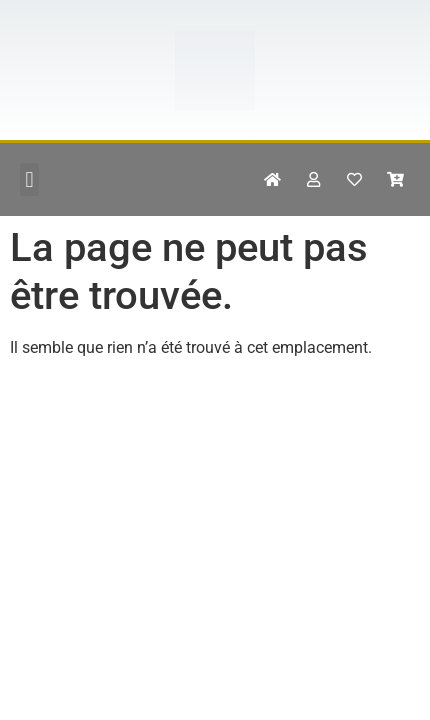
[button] (29, 179)
